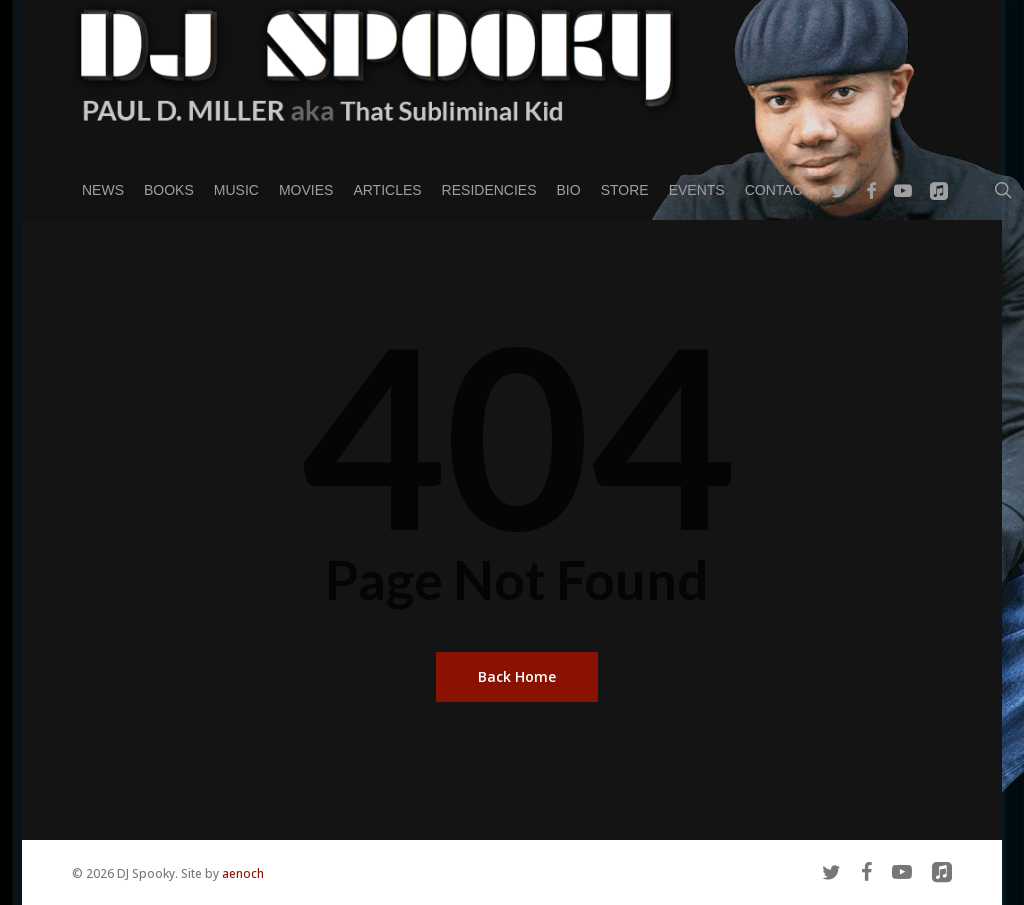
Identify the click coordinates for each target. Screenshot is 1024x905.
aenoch (243, 873)
